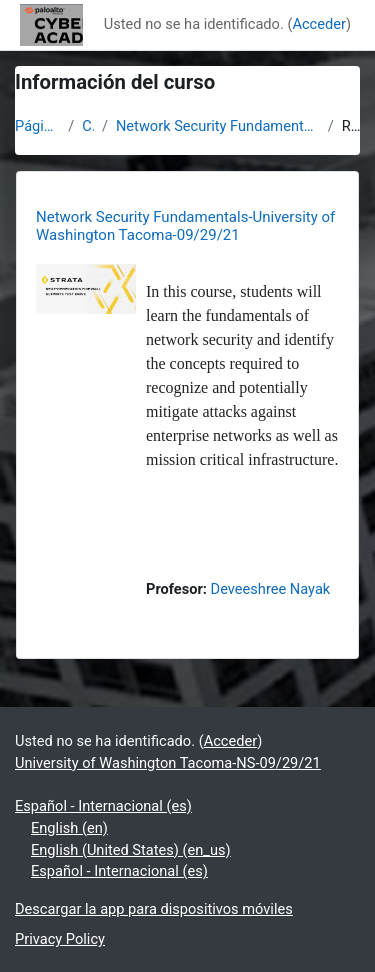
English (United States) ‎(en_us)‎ (131, 850)
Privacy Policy (60, 939)
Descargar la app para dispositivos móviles (154, 909)
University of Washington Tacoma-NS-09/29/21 (168, 763)
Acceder (319, 24)
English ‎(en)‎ (69, 828)
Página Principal (37, 126)
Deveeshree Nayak (271, 589)
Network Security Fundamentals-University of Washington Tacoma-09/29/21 (218, 126)
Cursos (88, 126)
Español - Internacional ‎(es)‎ (103, 806)
